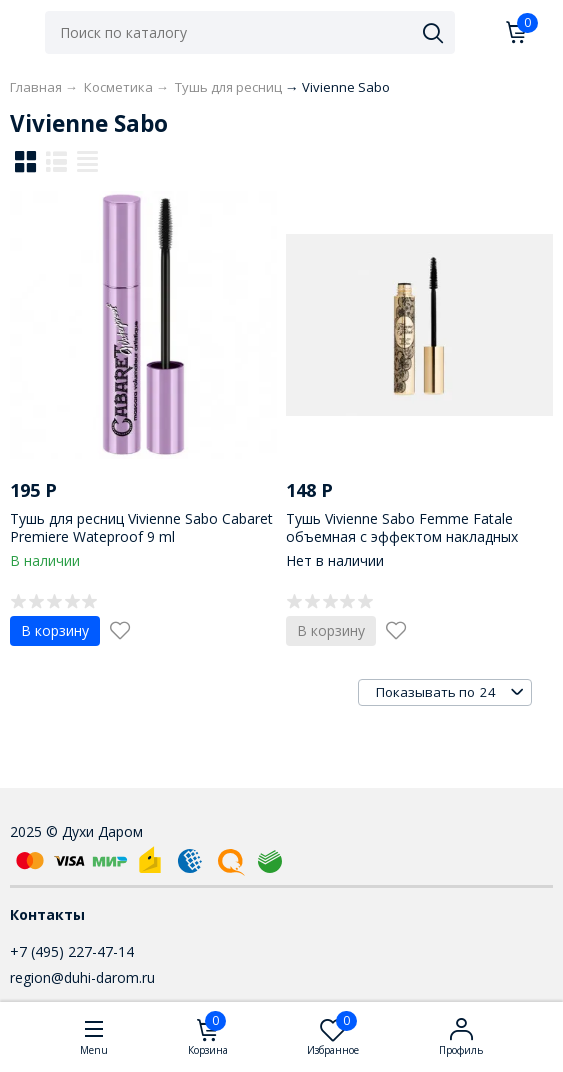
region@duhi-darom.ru (82, 977)
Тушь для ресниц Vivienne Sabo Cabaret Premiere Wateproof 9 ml (141, 527)
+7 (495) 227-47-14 (72, 951)
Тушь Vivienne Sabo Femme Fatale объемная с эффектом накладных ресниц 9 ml (402, 536)
